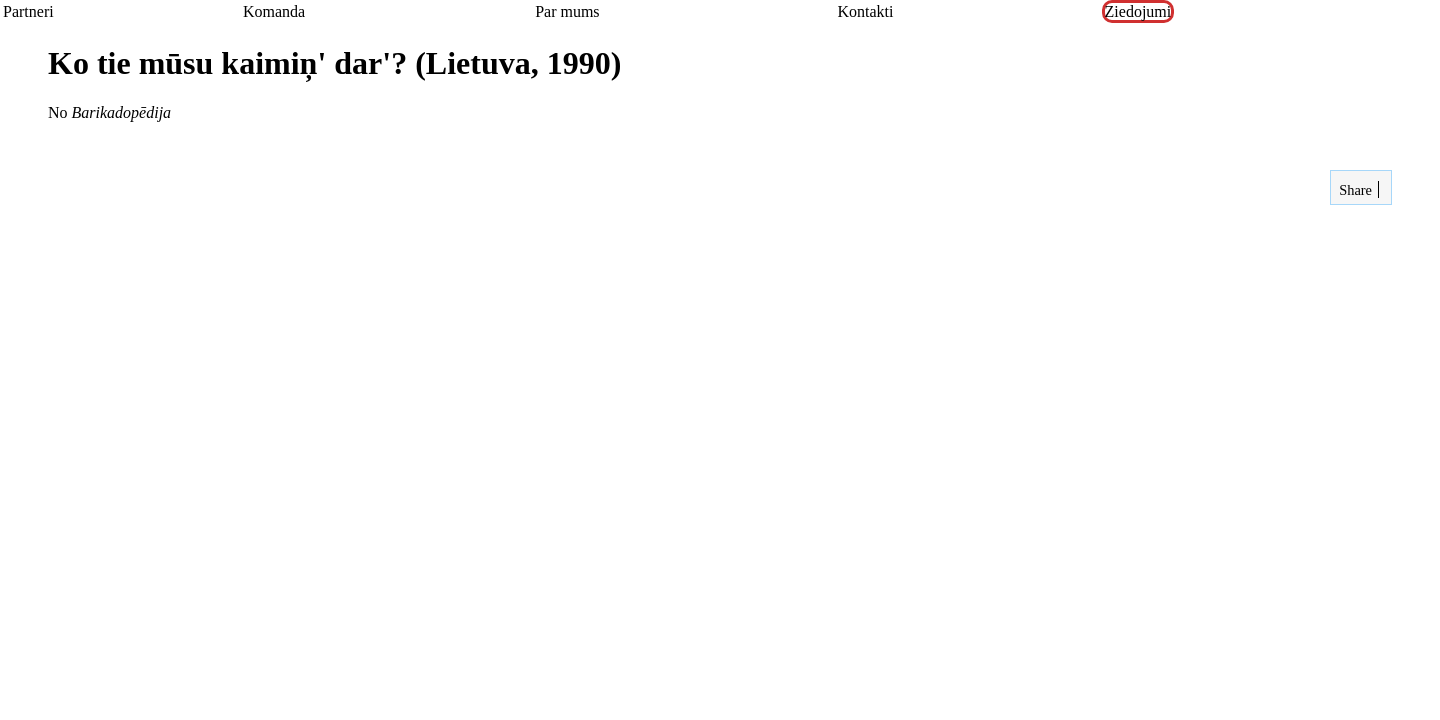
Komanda (274, 11)
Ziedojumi (1138, 11)
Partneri (28, 11)
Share (1354, 190)
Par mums (567, 11)
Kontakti (865, 11)
